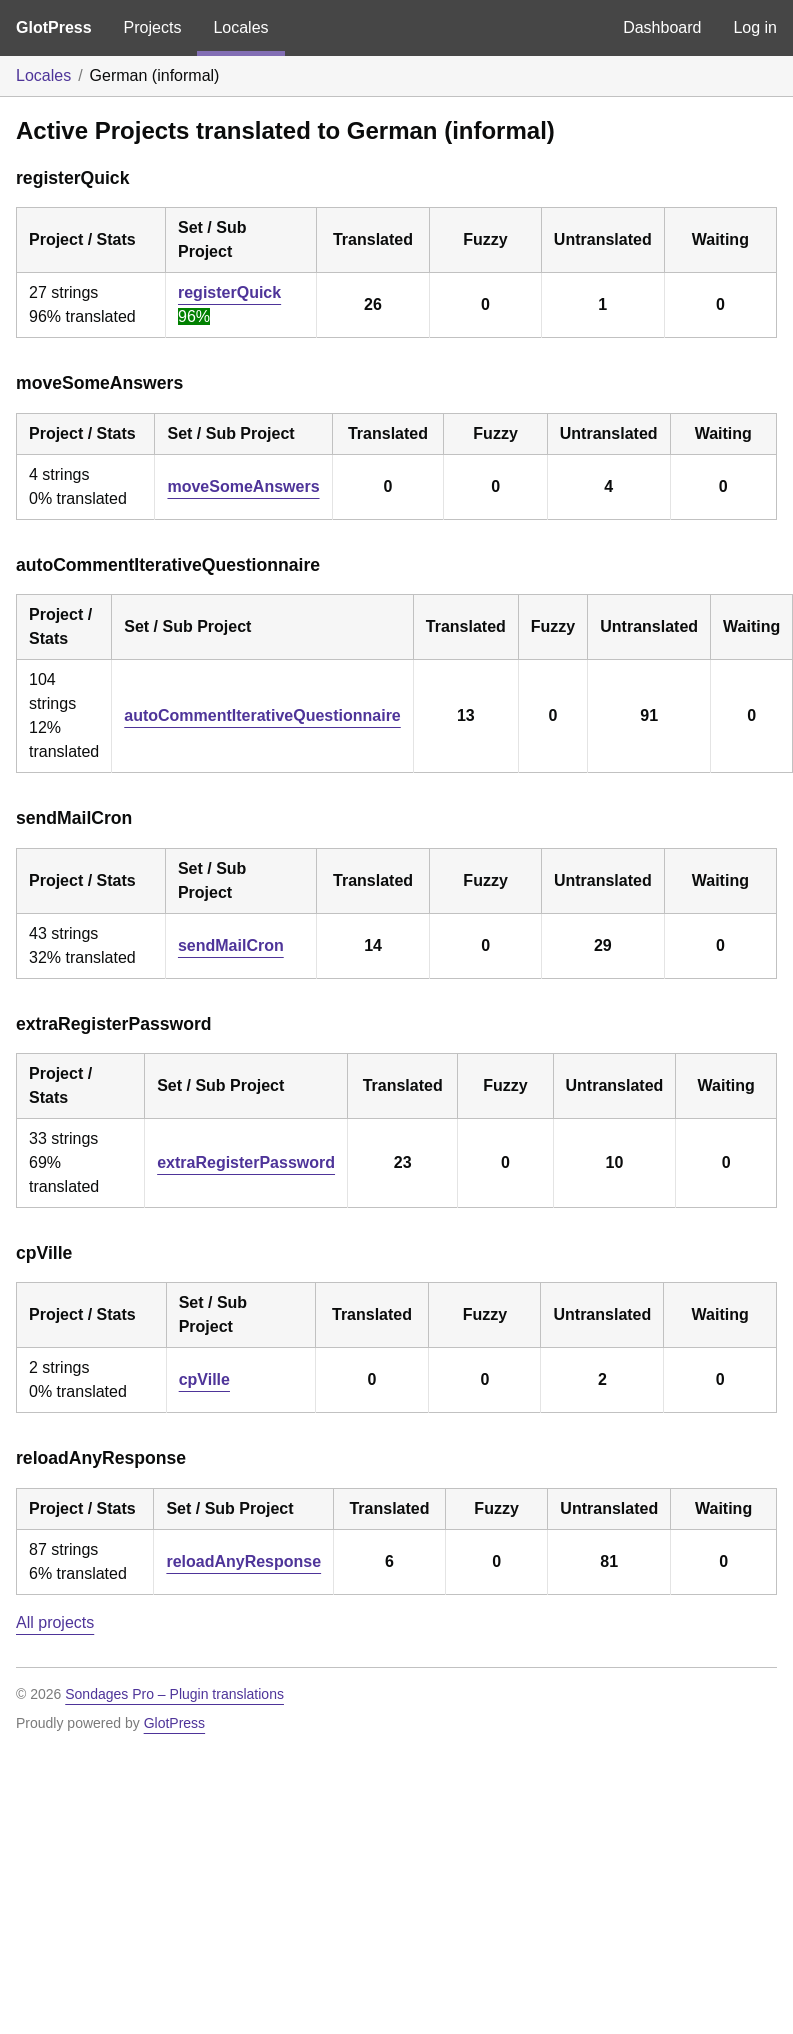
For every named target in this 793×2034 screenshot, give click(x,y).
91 (649, 715)
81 (609, 1561)
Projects (153, 27)
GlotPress (54, 27)
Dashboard (662, 27)
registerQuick (229, 292)
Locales (240, 27)
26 (373, 304)
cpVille (204, 1379)
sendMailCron (231, 945)
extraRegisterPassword (246, 1162)
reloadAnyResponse (243, 1561)
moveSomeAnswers (243, 486)
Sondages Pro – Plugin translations (174, 1694)
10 (615, 1162)
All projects (55, 1622)
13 (466, 715)
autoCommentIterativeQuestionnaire (262, 715)
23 (403, 1162)
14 (373, 945)
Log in (755, 27)
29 (603, 945)
